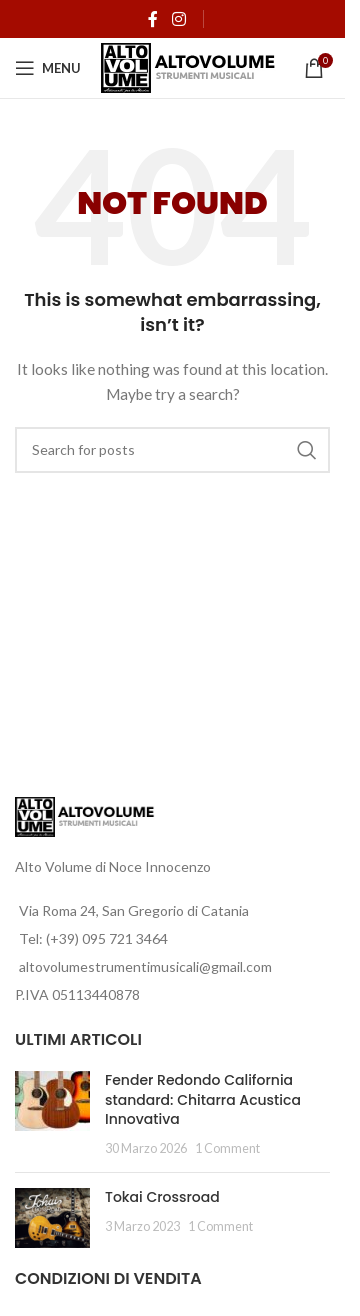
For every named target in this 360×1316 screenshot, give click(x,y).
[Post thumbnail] (52, 1114)
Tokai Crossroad (162, 1197)
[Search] (172, 450)
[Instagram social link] (178, 19)
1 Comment (227, 1148)
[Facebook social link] (153, 19)
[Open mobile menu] (48, 68)
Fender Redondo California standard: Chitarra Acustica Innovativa (203, 1099)
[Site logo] (188, 66)
